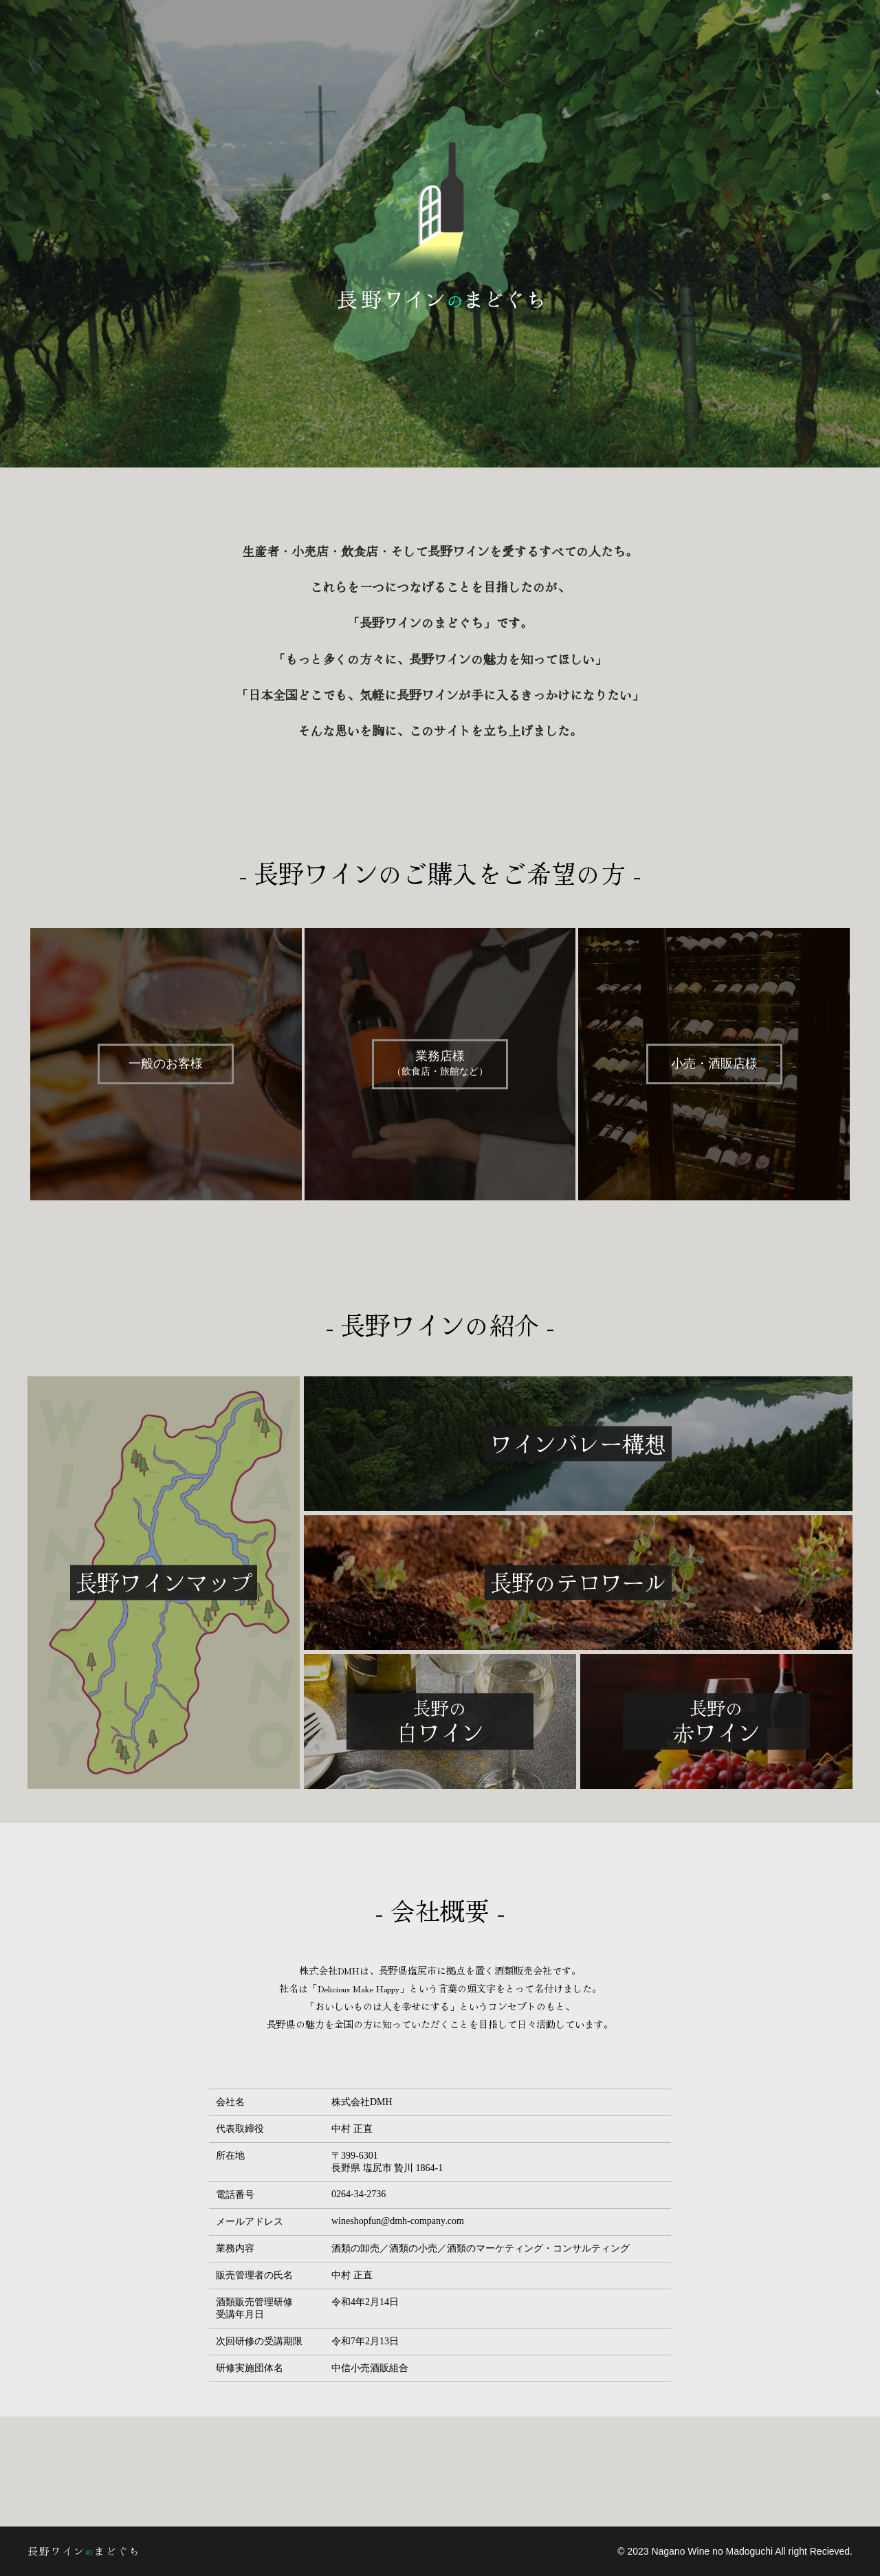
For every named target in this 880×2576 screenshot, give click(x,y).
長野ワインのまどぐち (151, 2551)
